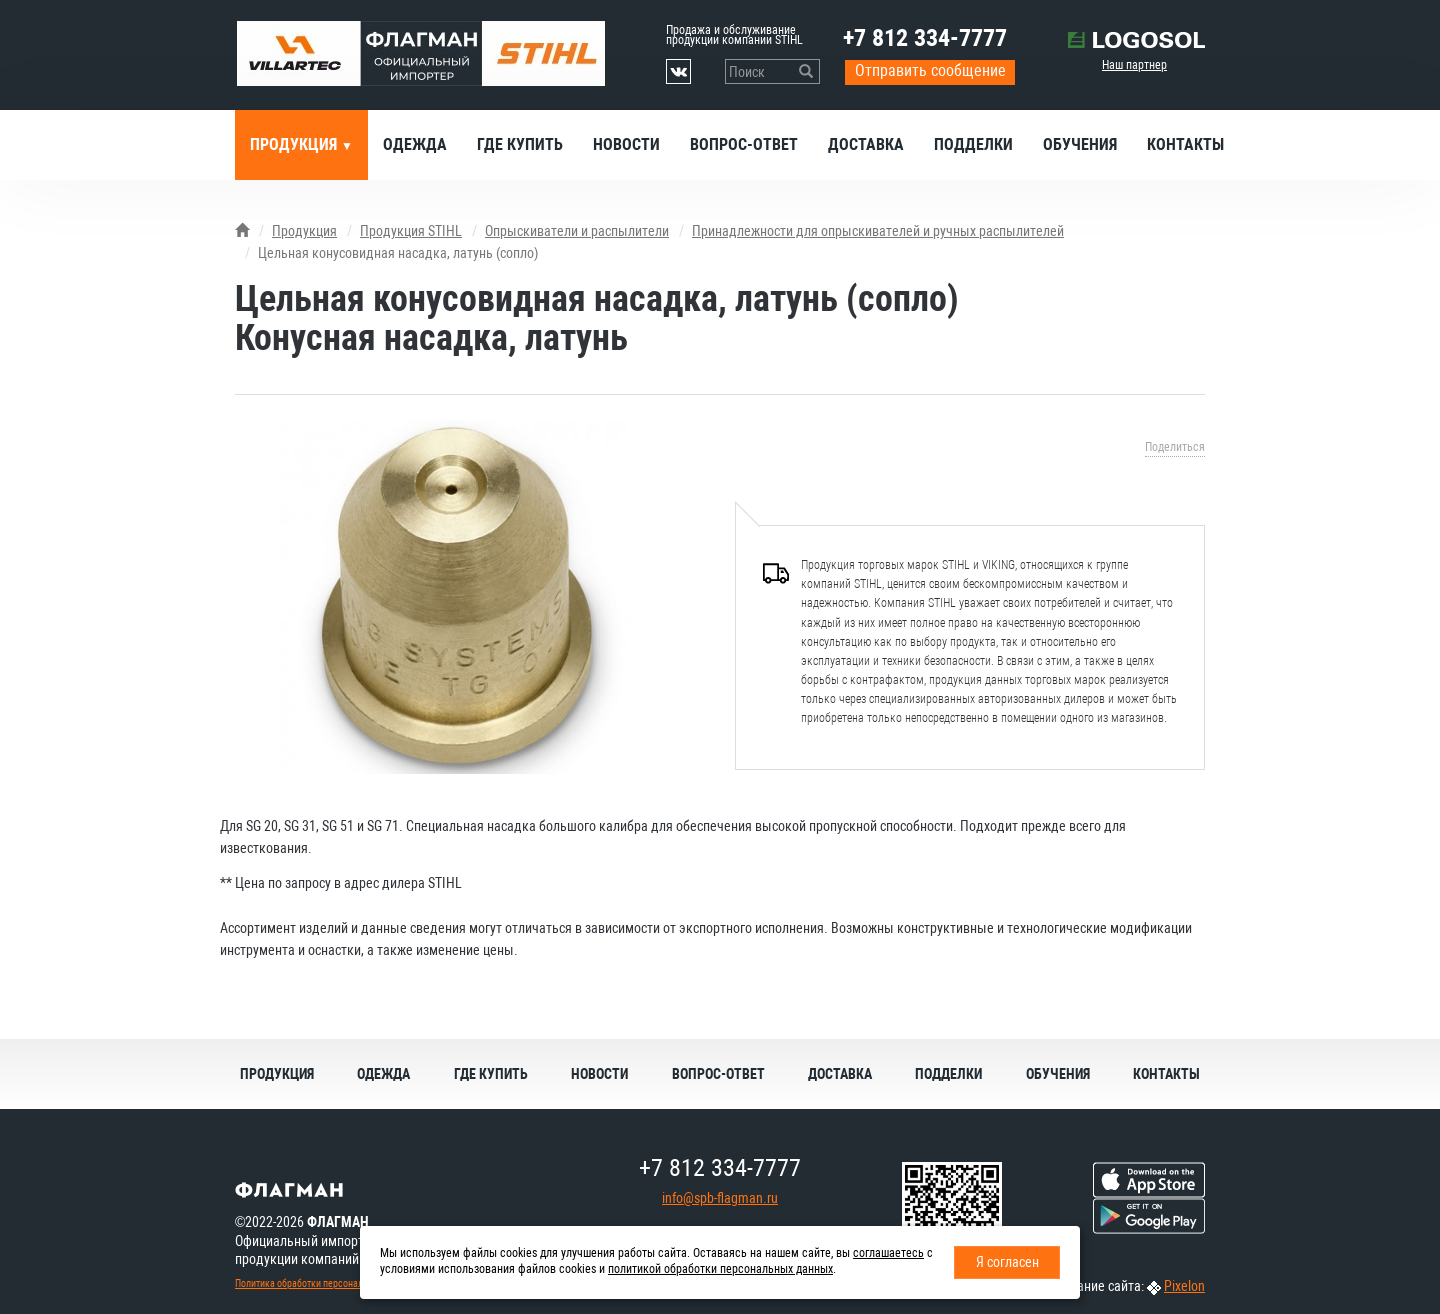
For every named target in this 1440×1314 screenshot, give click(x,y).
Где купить (520, 144)
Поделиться (1175, 447)
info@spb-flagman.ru (720, 1198)
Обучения (1080, 144)
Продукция (295, 144)
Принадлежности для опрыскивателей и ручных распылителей (878, 231)
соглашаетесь (888, 1253)
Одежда (415, 144)
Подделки (973, 144)
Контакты (1185, 144)
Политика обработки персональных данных (326, 1283)
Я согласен (1007, 1262)
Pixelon (1184, 1286)
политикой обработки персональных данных (720, 1269)
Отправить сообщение (930, 70)
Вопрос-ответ (744, 144)
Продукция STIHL (411, 231)
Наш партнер (1134, 65)
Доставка (866, 144)
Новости (626, 144)
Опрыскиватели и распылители (577, 231)
